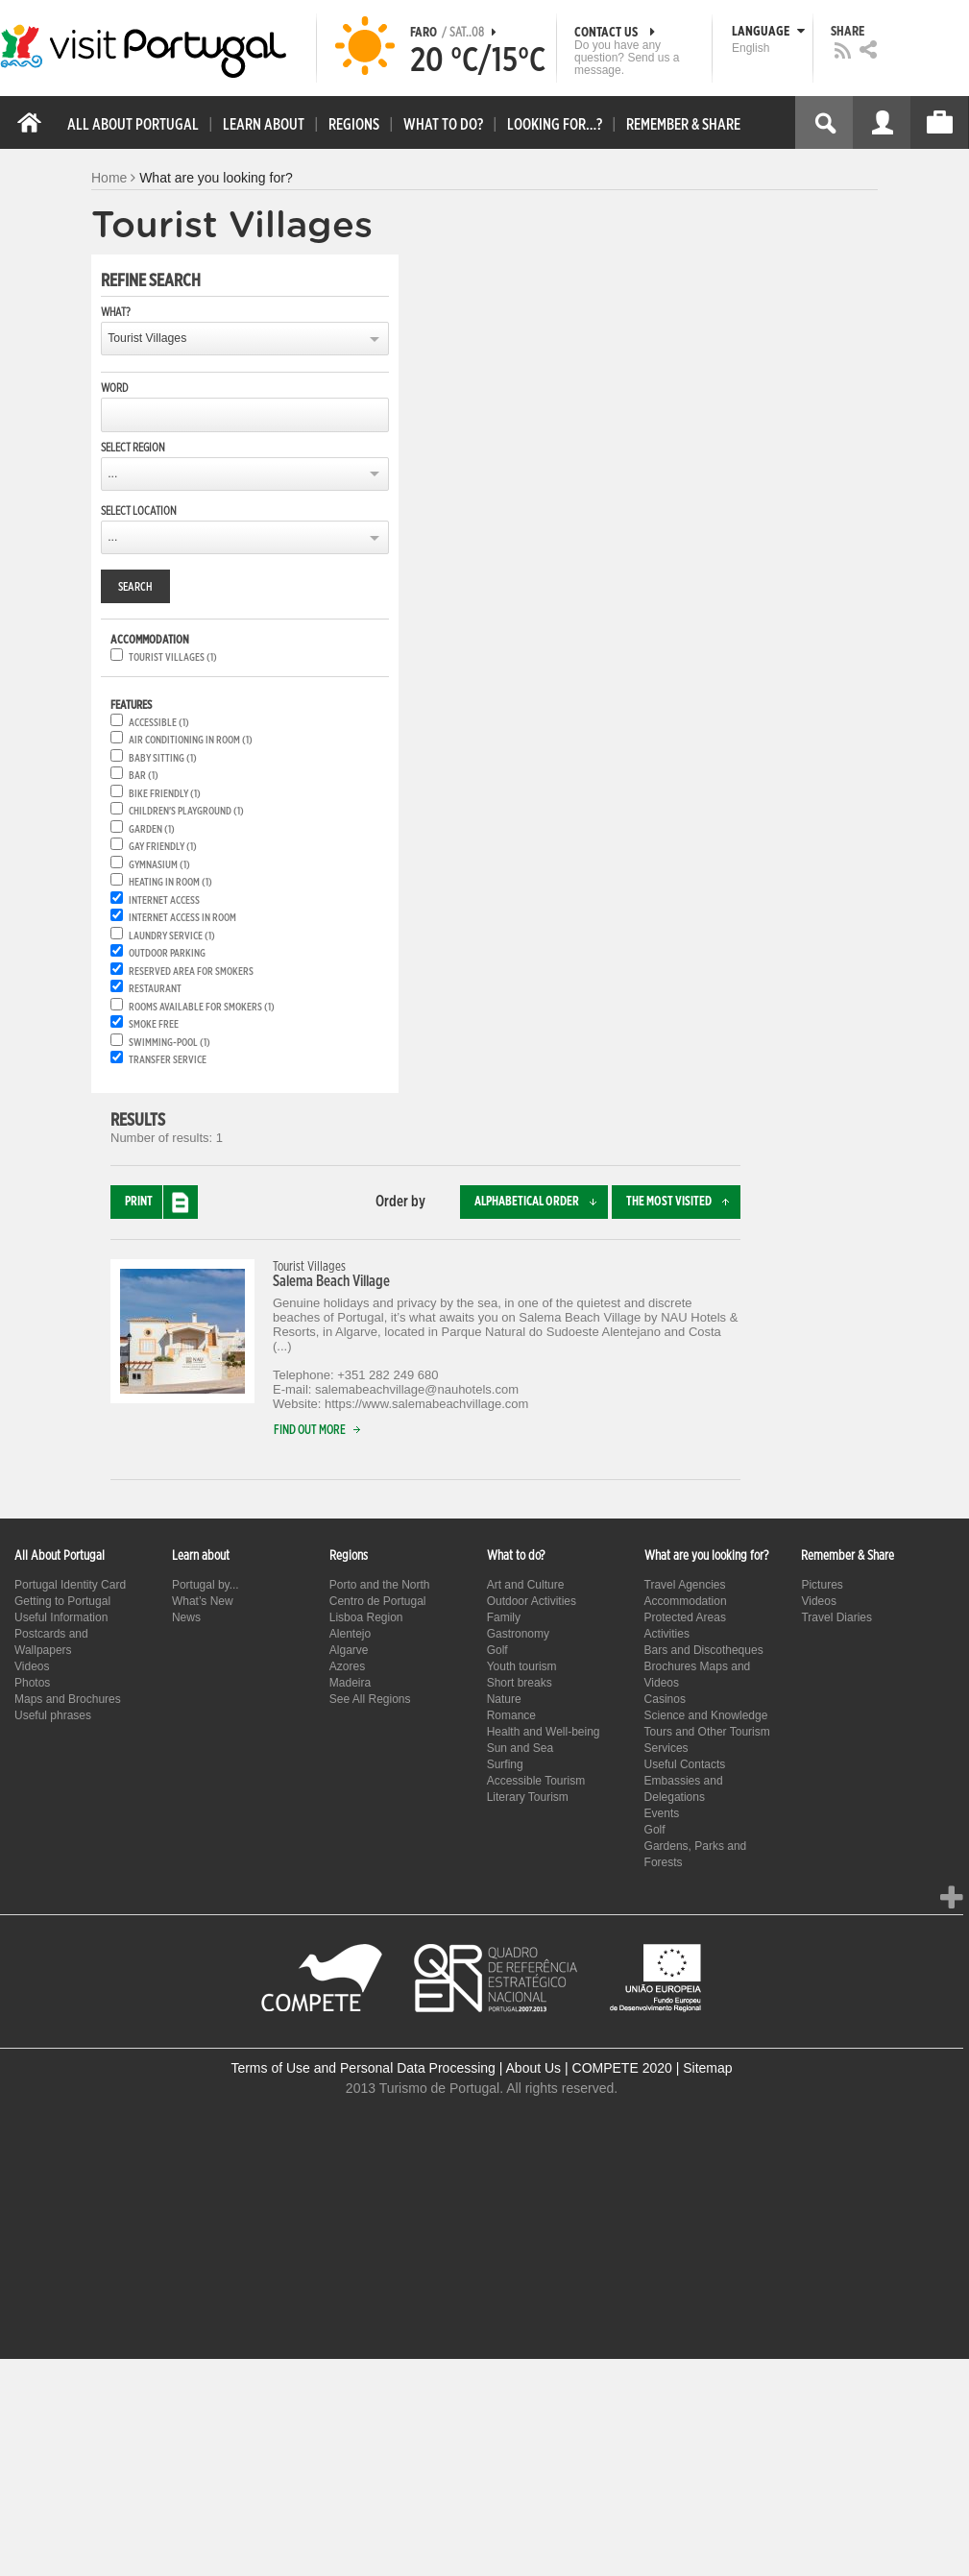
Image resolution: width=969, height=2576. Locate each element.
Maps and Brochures (67, 1699)
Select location (139, 511)
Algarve (349, 1650)
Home (109, 177)
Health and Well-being (543, 1731)
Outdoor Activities (531, 1601)
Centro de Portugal (377, 1601)
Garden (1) (152, 829)
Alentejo (350, 1633)
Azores (347, 1666)
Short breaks (519, 1682)
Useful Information (61, 1617)
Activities (667, 1633)
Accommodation (685, 1601)
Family (504, 1617)
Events (662, 1813)
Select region (133, 447)
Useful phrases (52, 1715)
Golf (497, 1650)
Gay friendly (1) (163, 846)
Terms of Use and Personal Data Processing (362, 2068)
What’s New (202, 1601)
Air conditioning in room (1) (191, 740)
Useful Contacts (685, 1764)
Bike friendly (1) (165, 794)
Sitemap (707, 2068)
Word (114, 388)
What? (116, 312)
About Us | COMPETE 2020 (589, 2068)
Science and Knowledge (706, 1715)
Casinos (665, 1699)
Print (161, 1202)
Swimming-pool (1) (169, 1042)
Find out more (321, 1430)
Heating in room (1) (170, 882)
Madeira (350, 1682)
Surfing (505, 1764)
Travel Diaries (836, 1617)
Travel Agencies (685, 1585)
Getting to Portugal (62, 1601)
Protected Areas (685, 1617)
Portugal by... (205, 1585)
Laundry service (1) (172, 936)
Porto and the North (379, 1585)
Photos (32, 1682)
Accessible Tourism (536, 1780)
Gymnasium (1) (159, 865)
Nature (504, 1699)
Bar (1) (143, 775)
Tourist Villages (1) (173, 657)
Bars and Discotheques (703, 1650)
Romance (511, 1715)
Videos (31, 1666)
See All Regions (370, 1699)
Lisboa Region (366, 1617)
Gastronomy (518, 1633)
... (112, 473)
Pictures (821, 1585)
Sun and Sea (520, 1748)
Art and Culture (526, 1585)
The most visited (683, 1202)
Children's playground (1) (186, 811)
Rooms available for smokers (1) (202, 1007)
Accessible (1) (159, 722)
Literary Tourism (528, 1797)
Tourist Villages (147, 338)
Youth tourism (522, 1666)
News (186, 1617)
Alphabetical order (541, 1202)
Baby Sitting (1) (163, 758)
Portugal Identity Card (70, 1585)
